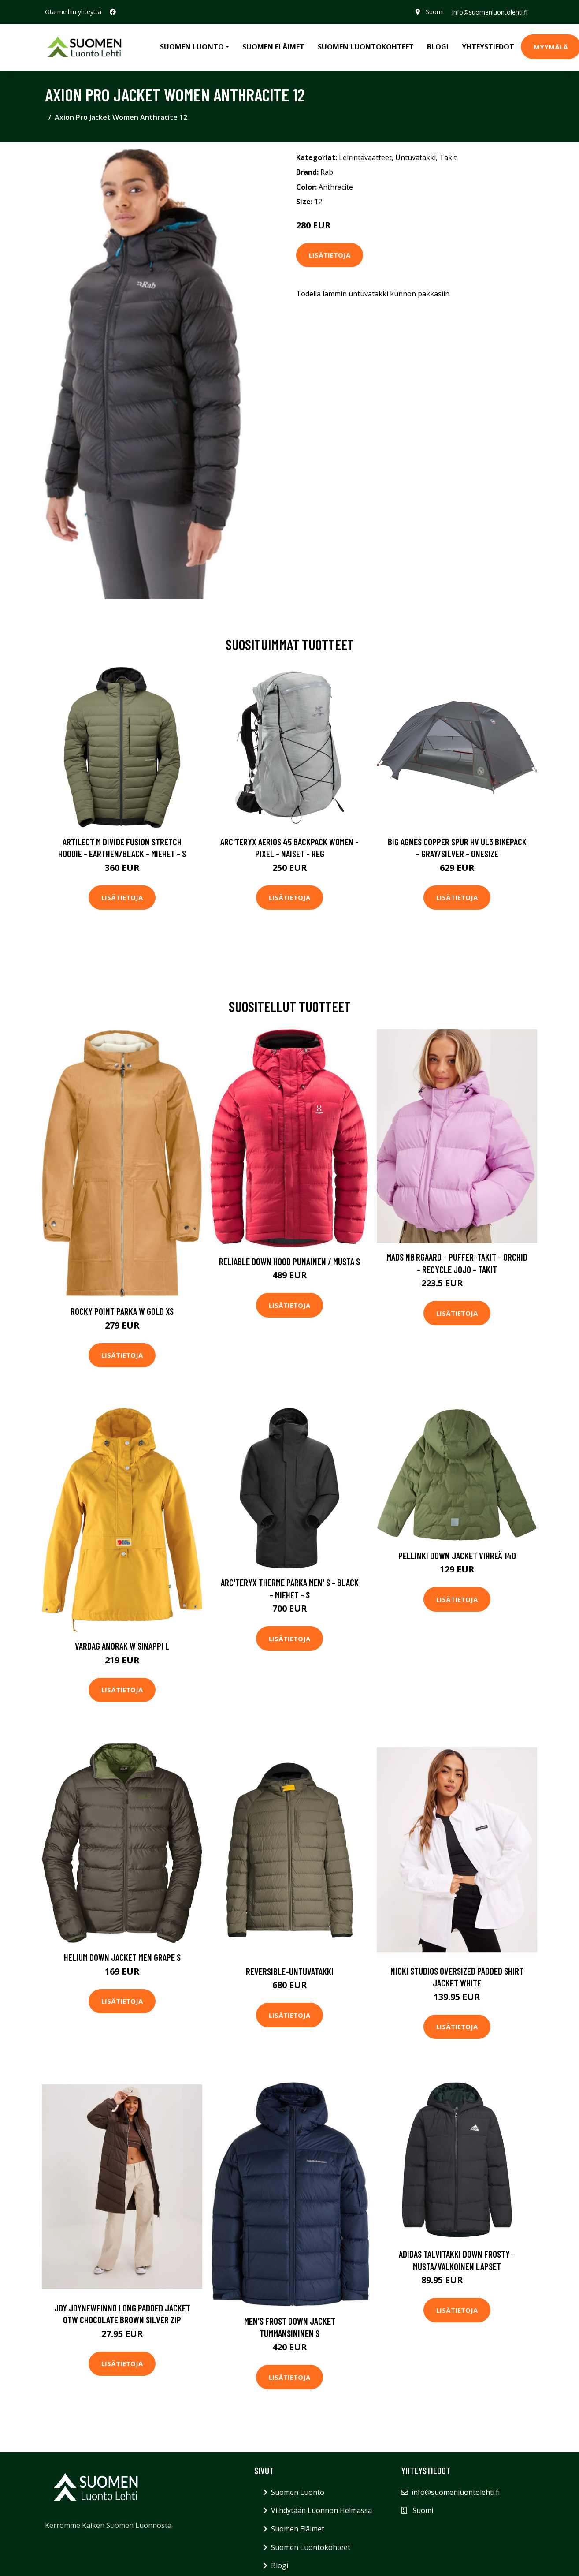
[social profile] (112, 12)
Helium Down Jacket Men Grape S (122, 1957)
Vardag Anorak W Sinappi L (122, 1645)
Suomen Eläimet (273, 47)
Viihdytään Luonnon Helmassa (321, 2510)
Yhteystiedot (488, 47)
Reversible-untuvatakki (290, 1971)
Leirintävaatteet (365, 157)
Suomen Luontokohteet (366, 47)
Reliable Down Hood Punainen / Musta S (289, 1261)
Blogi (438, 47)
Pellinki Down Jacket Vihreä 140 (457, 1555)
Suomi (434, 11)
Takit (448, 157)
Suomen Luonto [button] (192, 47)
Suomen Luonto (297, 2492)
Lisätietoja (329, 254)
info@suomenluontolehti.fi (489, 11)
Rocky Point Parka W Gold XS (122, 1311)
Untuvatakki (415, 157)
